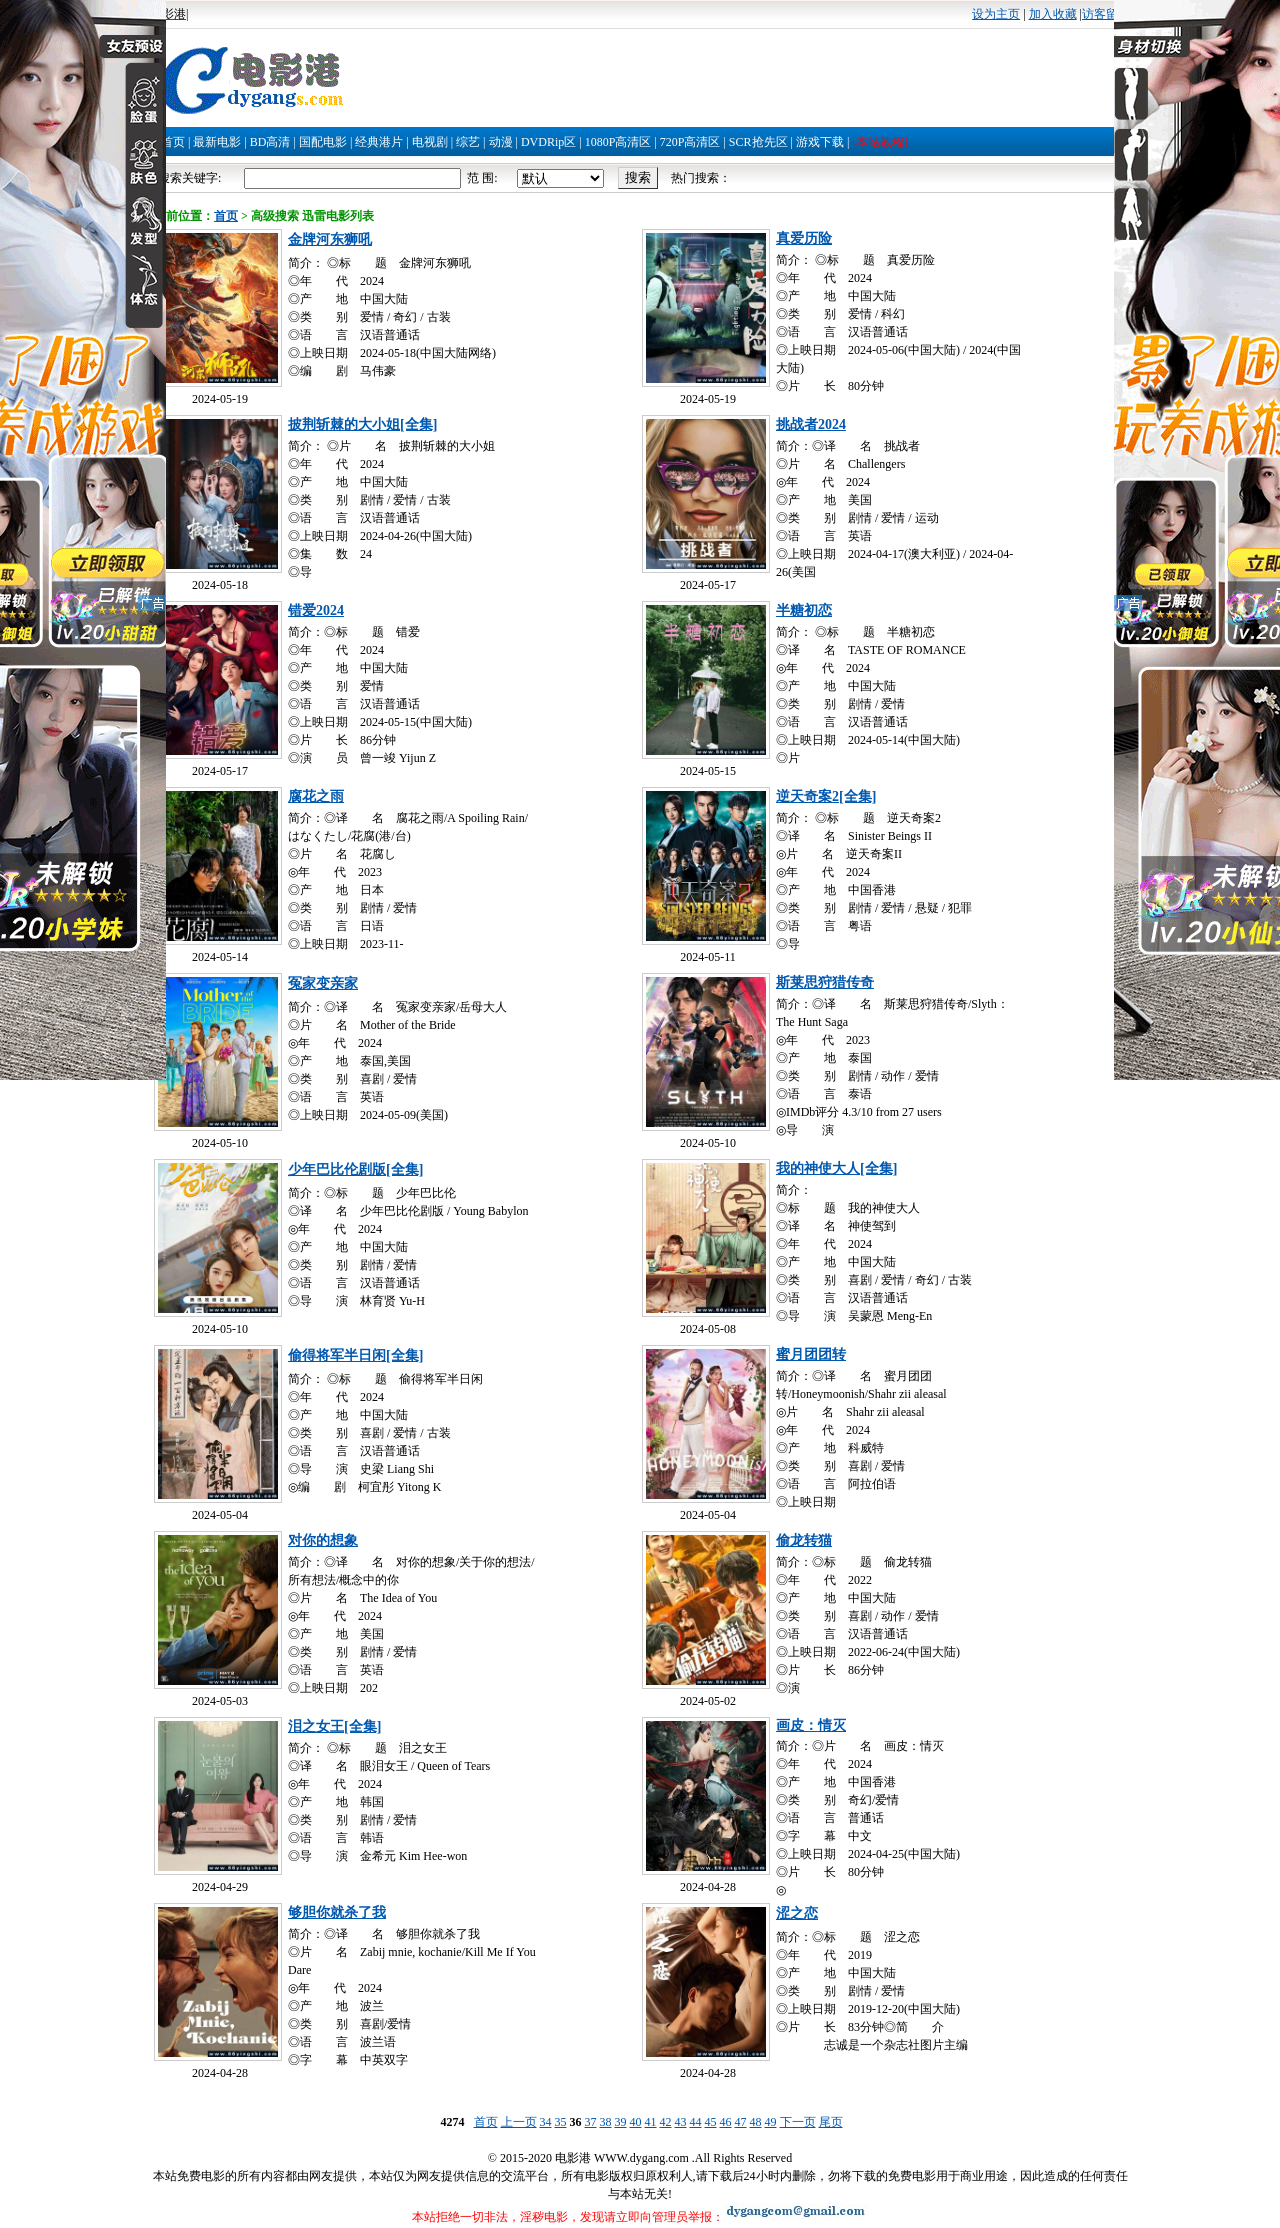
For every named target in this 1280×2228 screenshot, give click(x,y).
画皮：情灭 (811, 1725)
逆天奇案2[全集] (826, 796)
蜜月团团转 (811, 1354)
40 (636, 2122)
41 (651, 2122)
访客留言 (1106, 14)
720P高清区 (690, 142)
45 (711, 2122)
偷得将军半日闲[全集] (355, 1355)
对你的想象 (323, 1540)
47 (741, 2122)
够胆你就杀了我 (337, 1912)
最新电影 (217, 142)
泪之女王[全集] (334, 1726)
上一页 (519, 2122)
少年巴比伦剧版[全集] (355, 1169)
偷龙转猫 (804, 1540)
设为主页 (996, 14)
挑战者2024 (811, 424)
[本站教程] (880, 142)
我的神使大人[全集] (836, 1168)
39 (621, 2122)
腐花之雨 (316, 796)
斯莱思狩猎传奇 (825, 982)
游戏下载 (820, 142)
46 (726, 2122)
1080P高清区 (618, 142)
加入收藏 (1053, 14)
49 (771, 2122)
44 (696, 2122)
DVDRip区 (548, 142)
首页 (173, 142)
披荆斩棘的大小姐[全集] (362, 424)
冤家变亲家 (323, 983)
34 (546, 2122)
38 (606, 2122)
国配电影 (323, 142)
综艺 (468, 142)
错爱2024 (316, 610)
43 (681, 2122)
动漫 (501, 142)
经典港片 (379, 142)
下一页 (798, 2122)
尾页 (831, 2122)
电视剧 (430, 142)
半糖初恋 (804, 610)
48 (756, 2122)
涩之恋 (797, 1913)
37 (591, 2122)
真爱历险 (804, 238)
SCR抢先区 (758, 142)
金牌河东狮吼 (330, 239)
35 (561, 2122)
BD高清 (270, 142)
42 (666, 2122)
